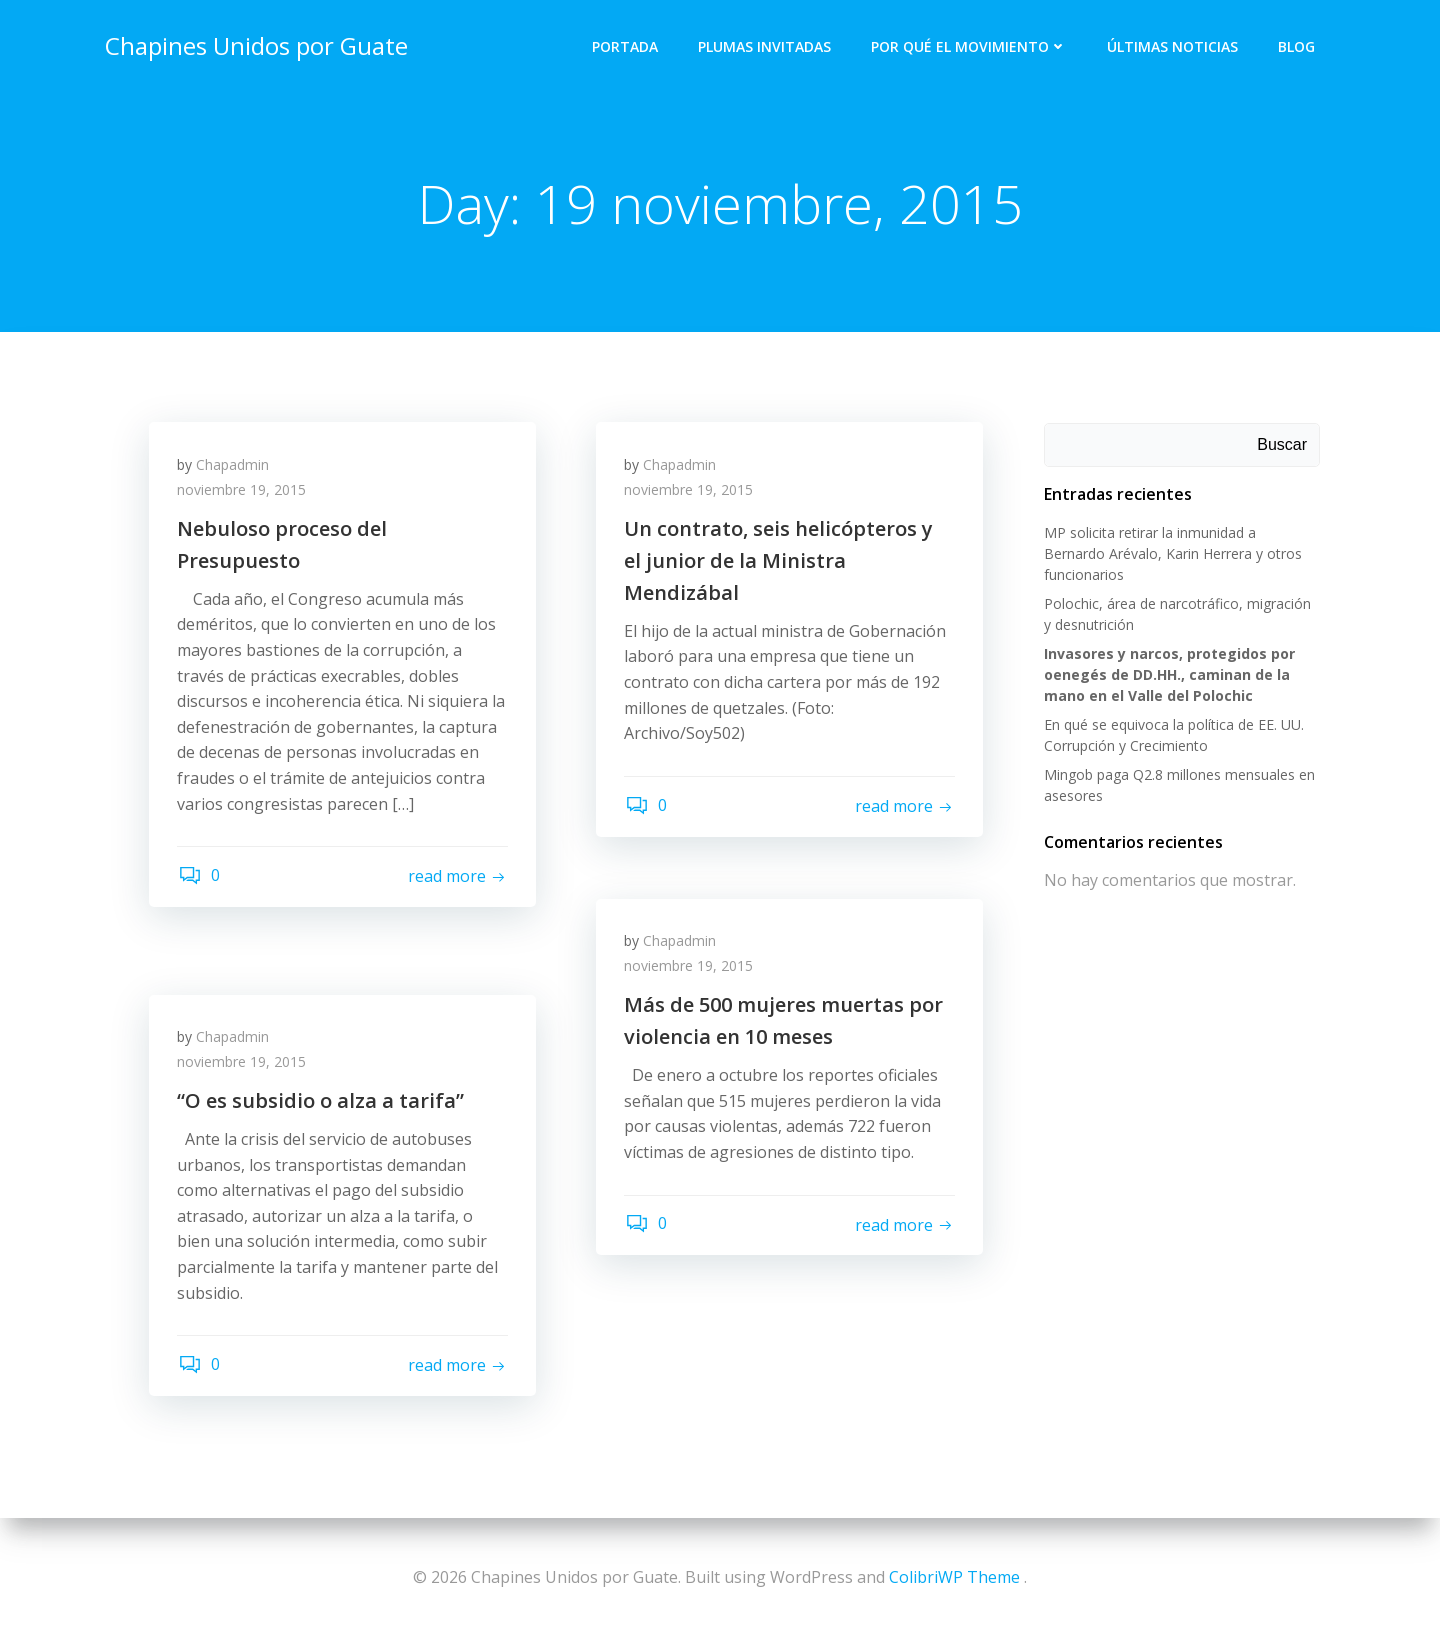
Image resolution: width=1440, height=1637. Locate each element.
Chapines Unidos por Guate (255, 44)
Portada (626, 45)
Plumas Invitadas (765, 45)
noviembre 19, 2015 (243, 492)
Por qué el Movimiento (970, 45)
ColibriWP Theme (954, 1577)
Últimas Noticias (1173, 45)
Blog (1297, 45)
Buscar (1283, 445)
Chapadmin (234, 466)
